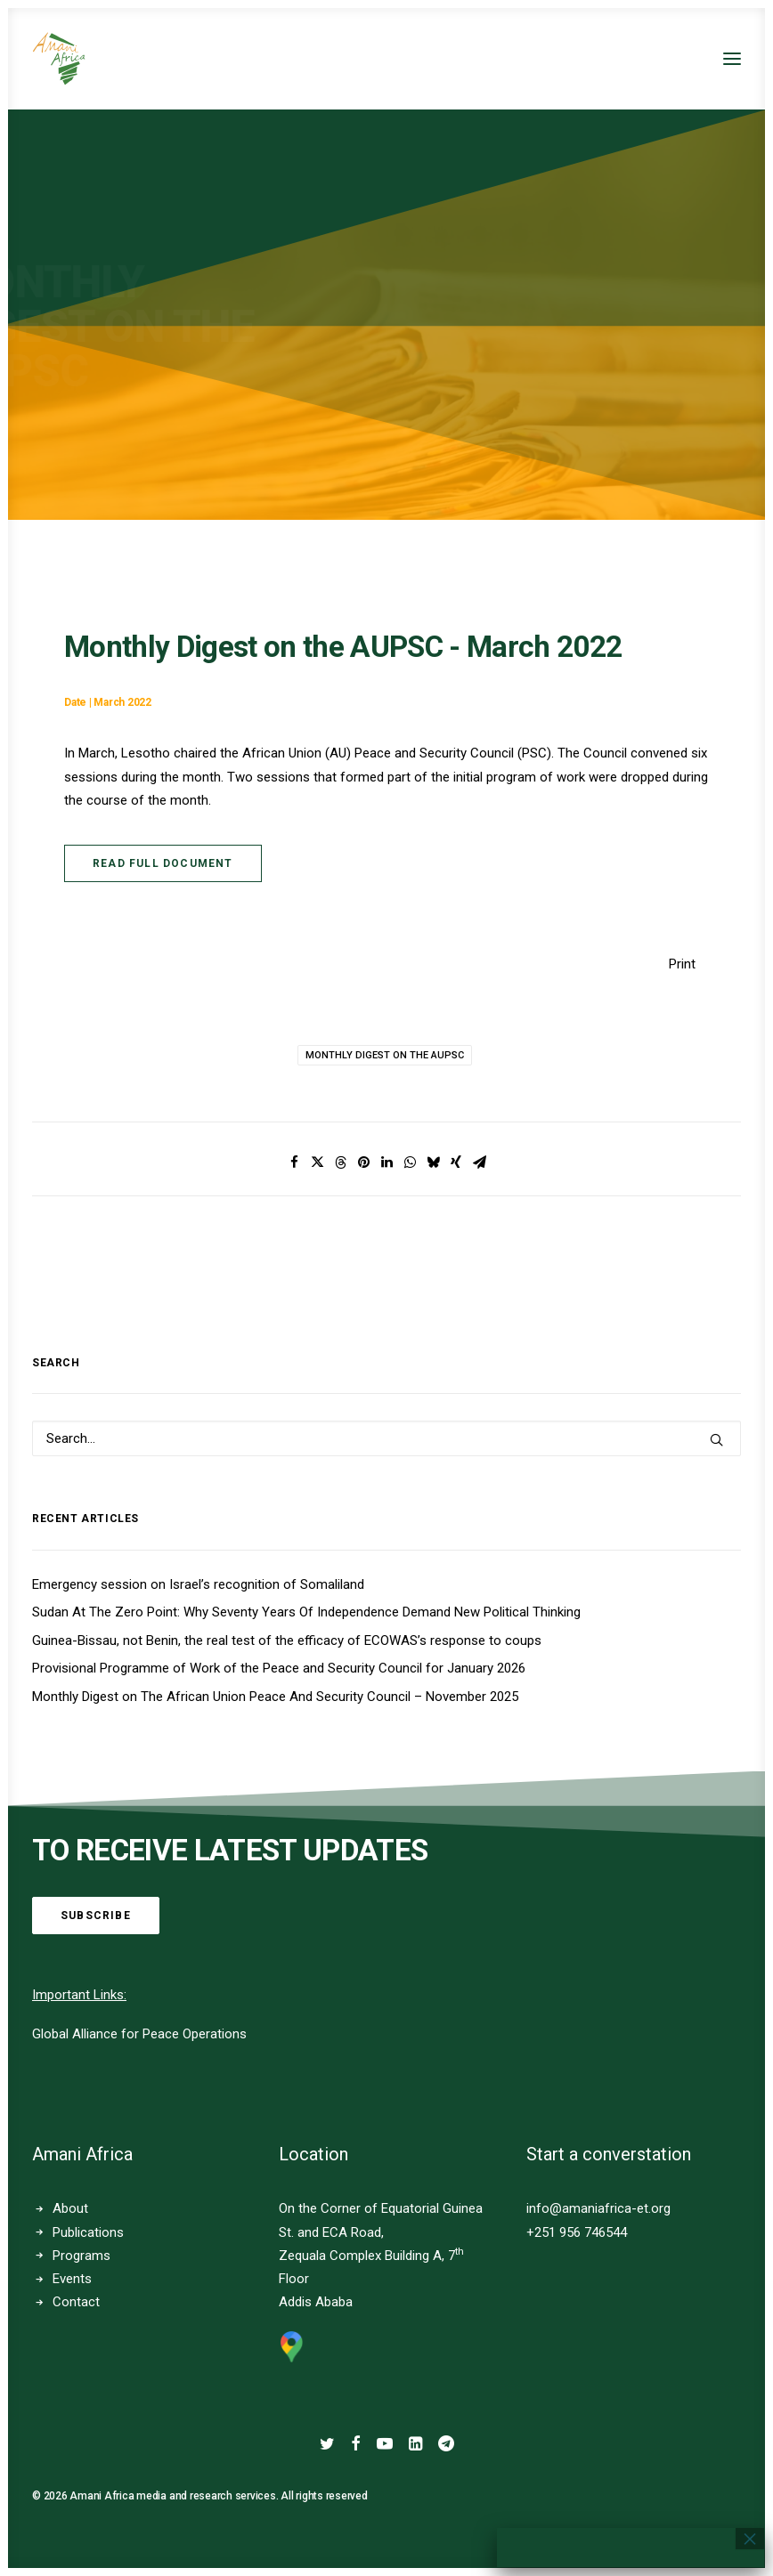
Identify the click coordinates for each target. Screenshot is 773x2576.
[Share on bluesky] (432, 1162)
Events (72, 2279)
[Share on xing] (456, 1162)
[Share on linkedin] (386, 1162)
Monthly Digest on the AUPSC (384, 1055)
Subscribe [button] (96, 1915)
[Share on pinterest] (363, 1162)
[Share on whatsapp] (409, 1162)
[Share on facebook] (294, 1162)
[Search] (386, 1438)
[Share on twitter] (317, 1162)
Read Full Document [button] (163, 863)
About (70, 2208)
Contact (76, 2302)
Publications (88, 2232)
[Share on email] (479, 1162)
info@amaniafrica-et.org (598, 2208)
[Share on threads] (340, 1162)
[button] (732, 58)
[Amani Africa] (58, 58)
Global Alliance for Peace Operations (139, 2034)
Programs (81, 2256)
